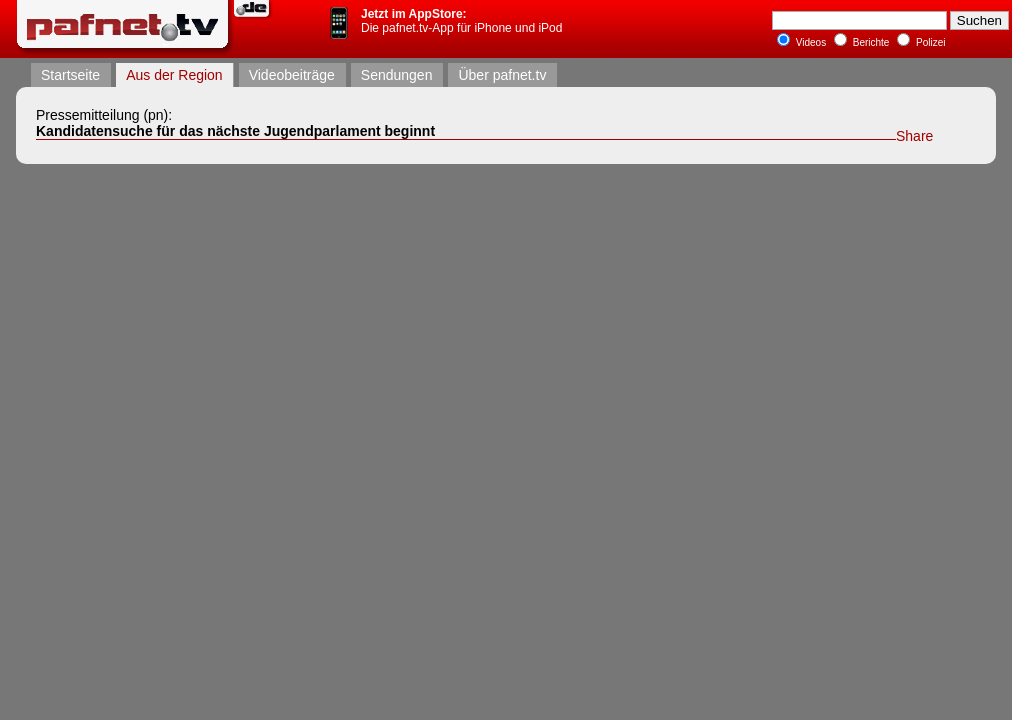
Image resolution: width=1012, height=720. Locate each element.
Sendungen (397, 75)
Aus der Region (174, 75)
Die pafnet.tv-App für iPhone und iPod (461, 21)
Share (914, 136)
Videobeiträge (292, 75)
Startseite (70, 75)
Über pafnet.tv (502, 75)
